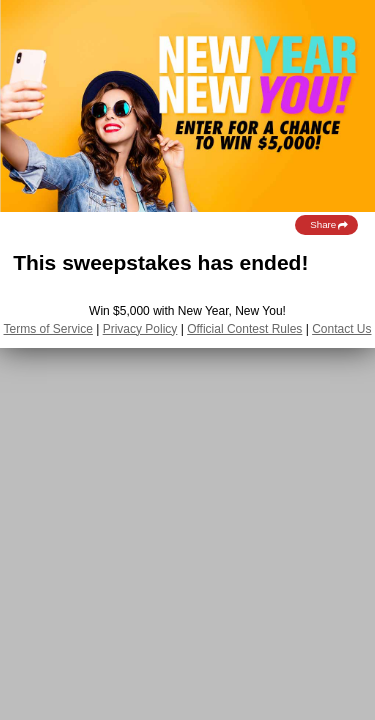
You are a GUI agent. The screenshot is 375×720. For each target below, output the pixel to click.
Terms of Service (48, 329)
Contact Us (341, 329)
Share (329, 225)
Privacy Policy (140, 329)
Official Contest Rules (244, 329)
